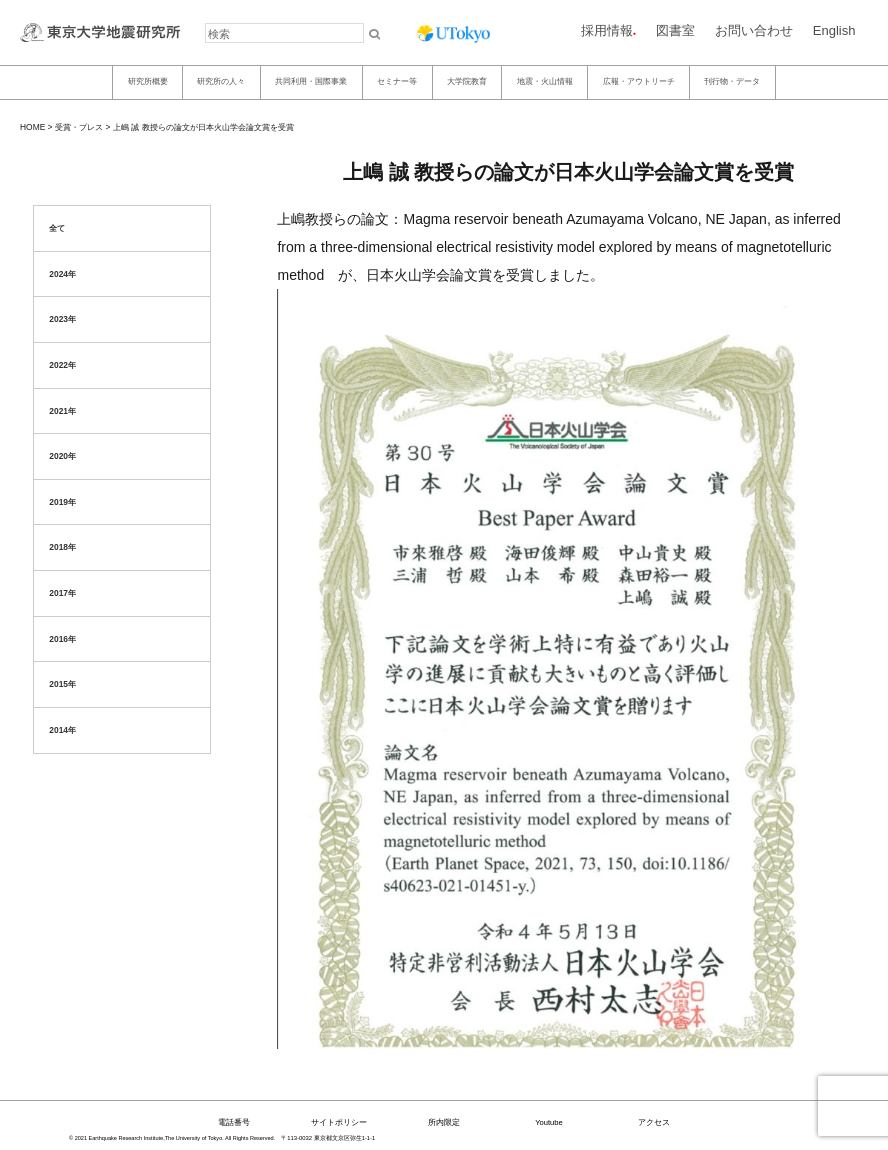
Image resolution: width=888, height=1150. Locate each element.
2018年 (62, 547)
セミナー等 (397, 81)
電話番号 (234, 1122)
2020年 (62, 456)
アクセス (654, 1122)
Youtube (549, 1122)
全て (57, 228)
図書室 (675, 30)
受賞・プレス (79, 127)
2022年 (62, 365)
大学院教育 (467, 81)
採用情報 (607, 30)
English (834, 30)
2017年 (62, 593)
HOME (32, 127)
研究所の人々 (221, 81)
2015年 (62, 684)
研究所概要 (148, 81)
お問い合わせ (754, 30)
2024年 (62, 274)
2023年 (62, 319)
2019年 (62, 502)
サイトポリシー (339, 1122)
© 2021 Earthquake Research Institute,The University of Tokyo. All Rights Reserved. (172, 1138)
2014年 (62, 730)
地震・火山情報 (545, 81)
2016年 (62, 639)
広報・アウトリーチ (639, 81)
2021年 (62, 411)
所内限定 (444, 1122)
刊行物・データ (732, 81)
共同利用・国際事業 (311, 81)
